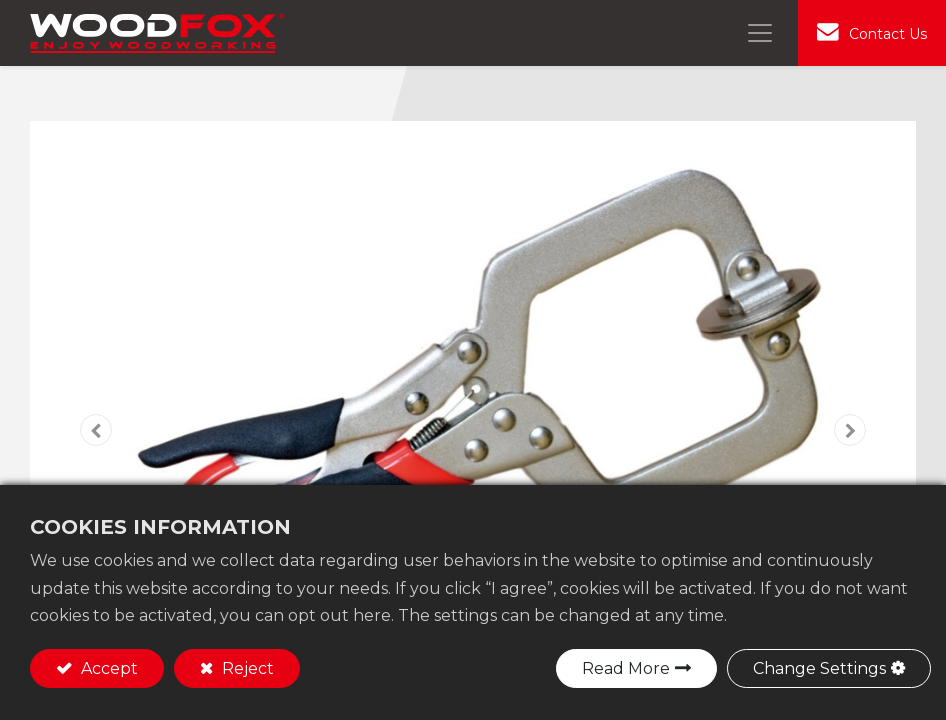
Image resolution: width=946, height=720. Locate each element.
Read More (626, 668)
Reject (246, 668)
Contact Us (888, 34)
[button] (96, 430)
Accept (107, 668)
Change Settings (819, 668)
